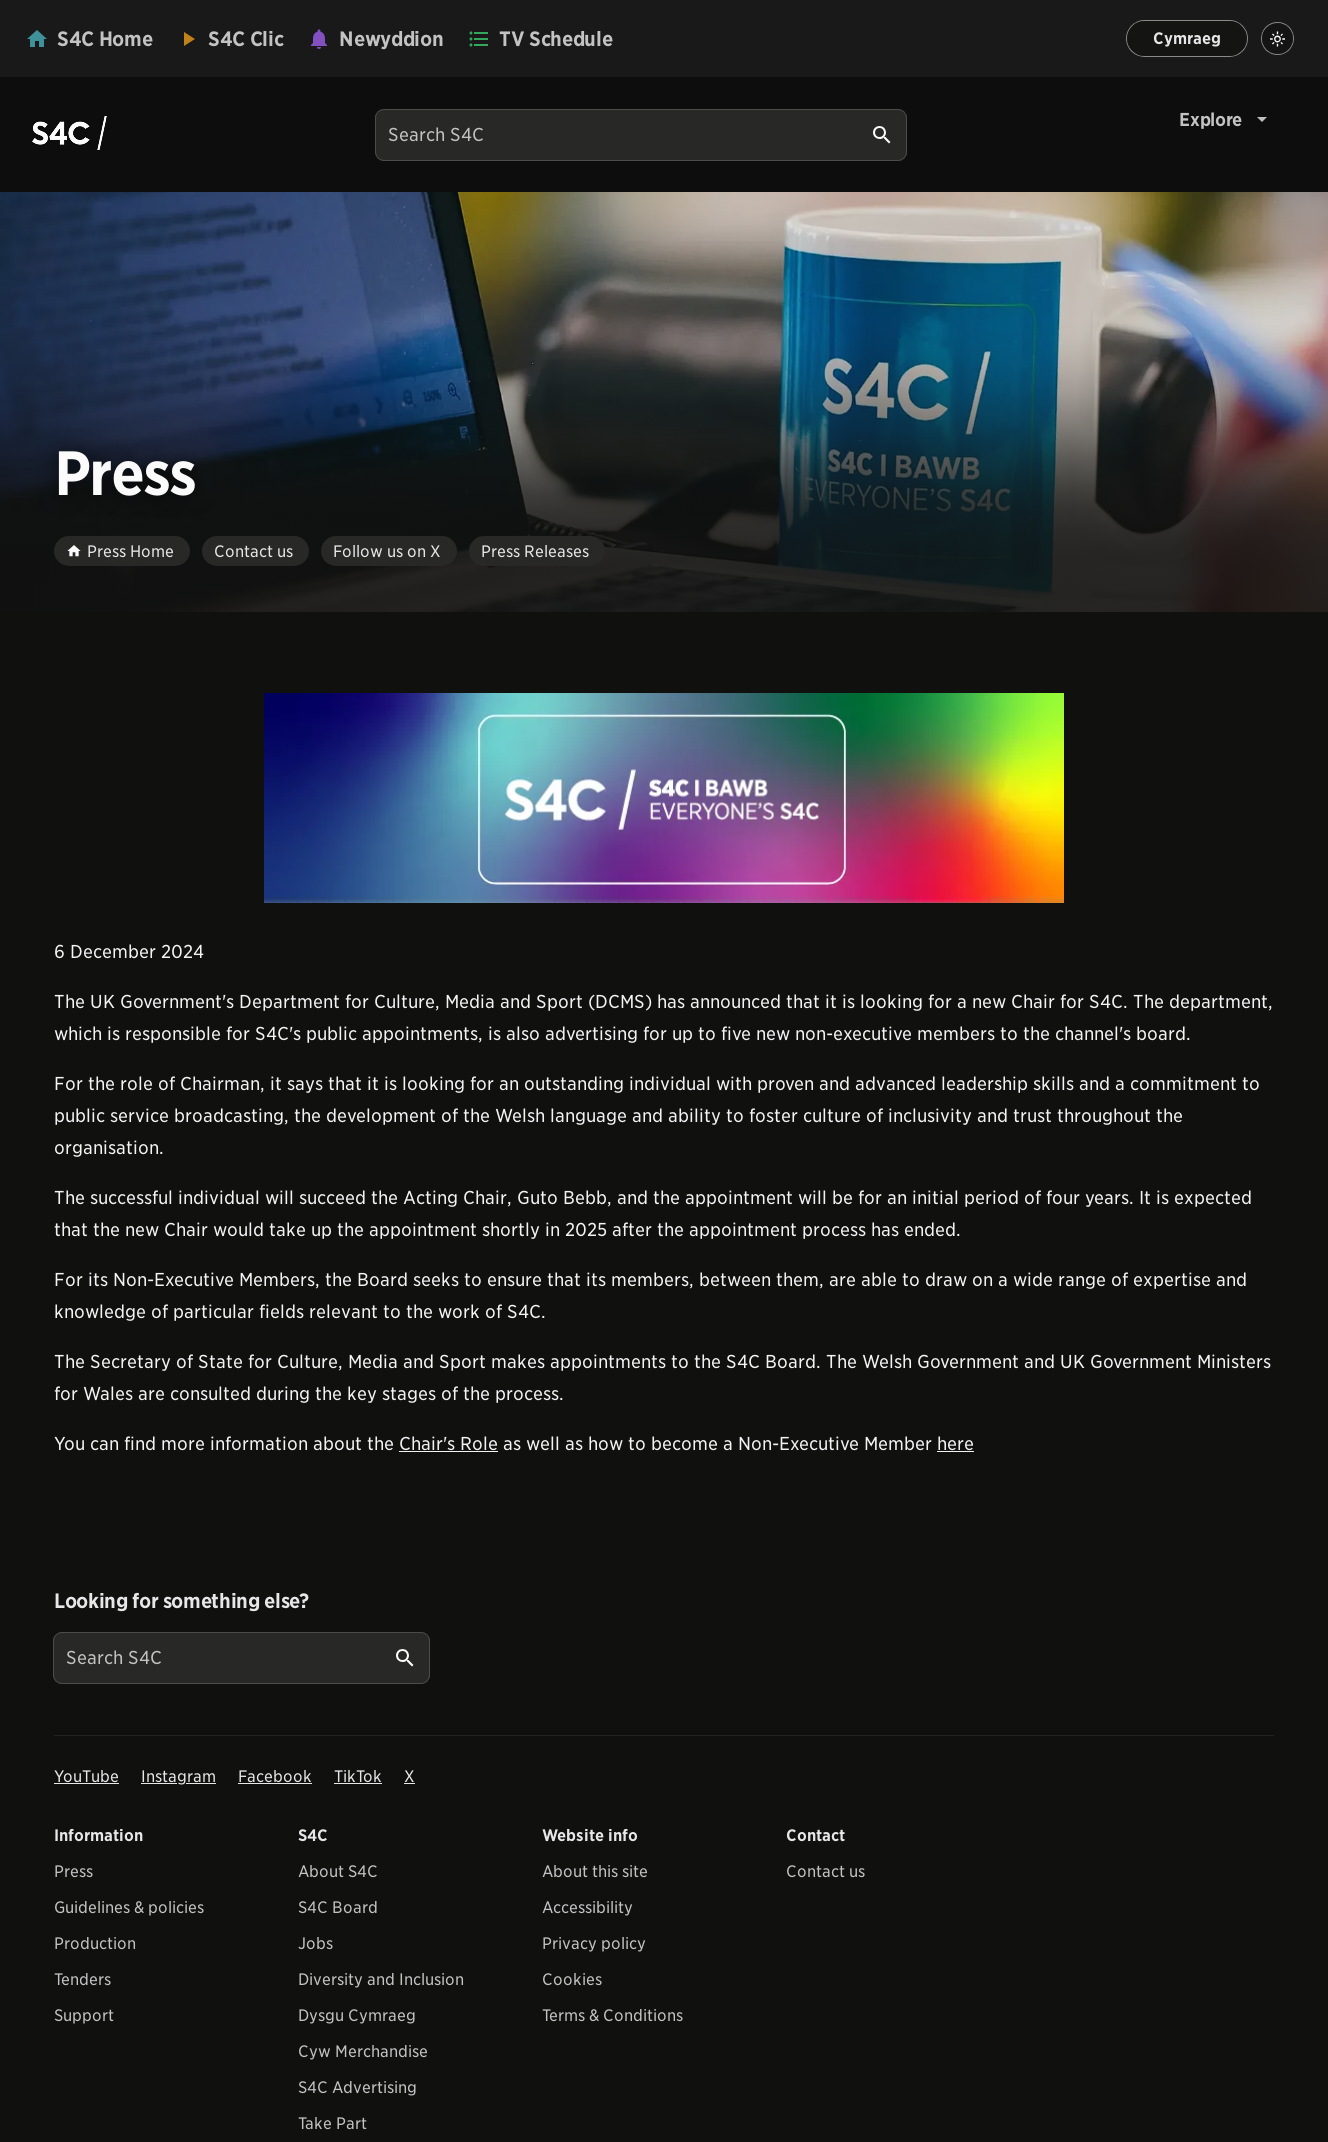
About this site (595, 1871)
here (955, 1443)
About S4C (338, 1871)
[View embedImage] (664, 798)
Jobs (315, 1943)
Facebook (275, 1776)
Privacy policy (594, 1943)
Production (95, 1943)
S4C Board (338, 1907)
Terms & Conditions (612, 2015)
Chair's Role (448, 1443)
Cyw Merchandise (363, 2051)
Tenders (82, 1979)
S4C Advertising (357, 2087)
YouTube (86, 1776)
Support (84, 2015)
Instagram (178, 1776)
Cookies (572, 1979)
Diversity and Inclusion (381, 1979)
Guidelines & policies (129, 1907)
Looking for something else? (181, 1601)
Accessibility (587, 1907)
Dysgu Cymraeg (357, 2015)
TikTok (358, 1776)
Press (73, 1871)
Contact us (825, 1871)
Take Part (332, 2123)
